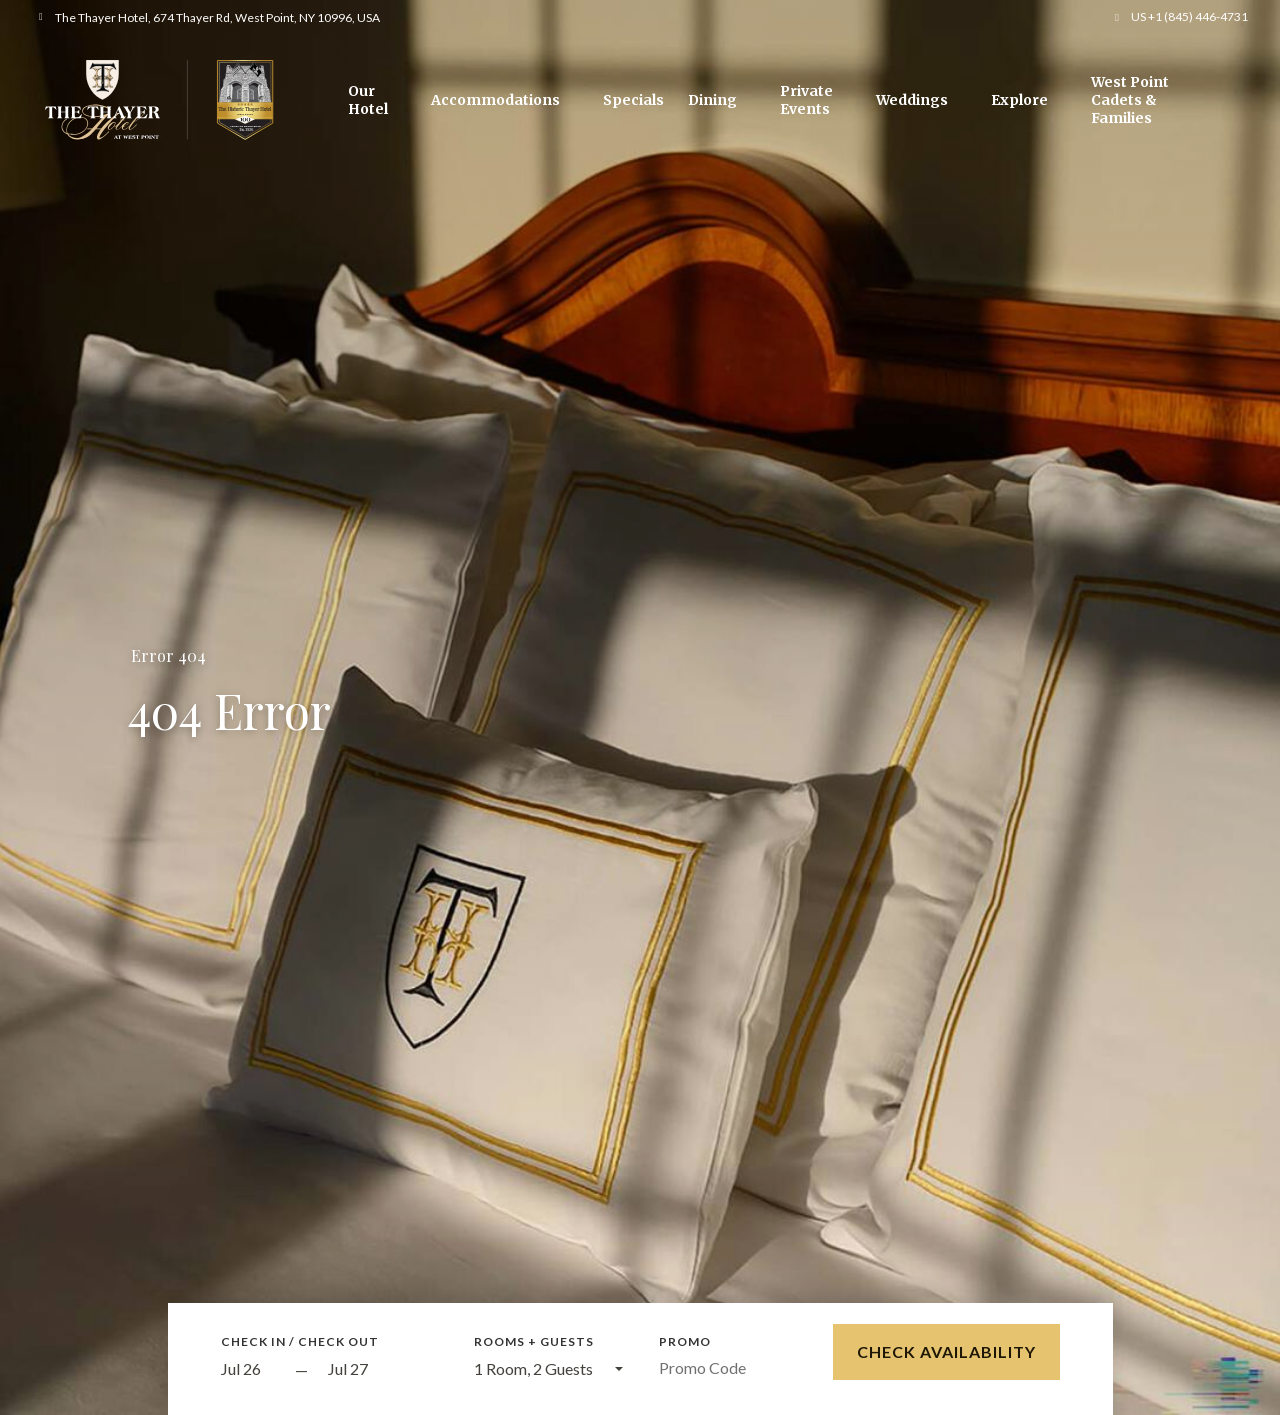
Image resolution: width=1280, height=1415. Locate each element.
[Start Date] (253, 1369)
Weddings (912, 100)
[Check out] (383, 1369)
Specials (633, 100)
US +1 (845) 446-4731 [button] (1189, 16)
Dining (712, 100)
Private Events (806, 100)
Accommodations (495, 100)
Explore (1019, 100)
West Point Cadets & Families (1130, 100)
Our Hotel (368, 100)
